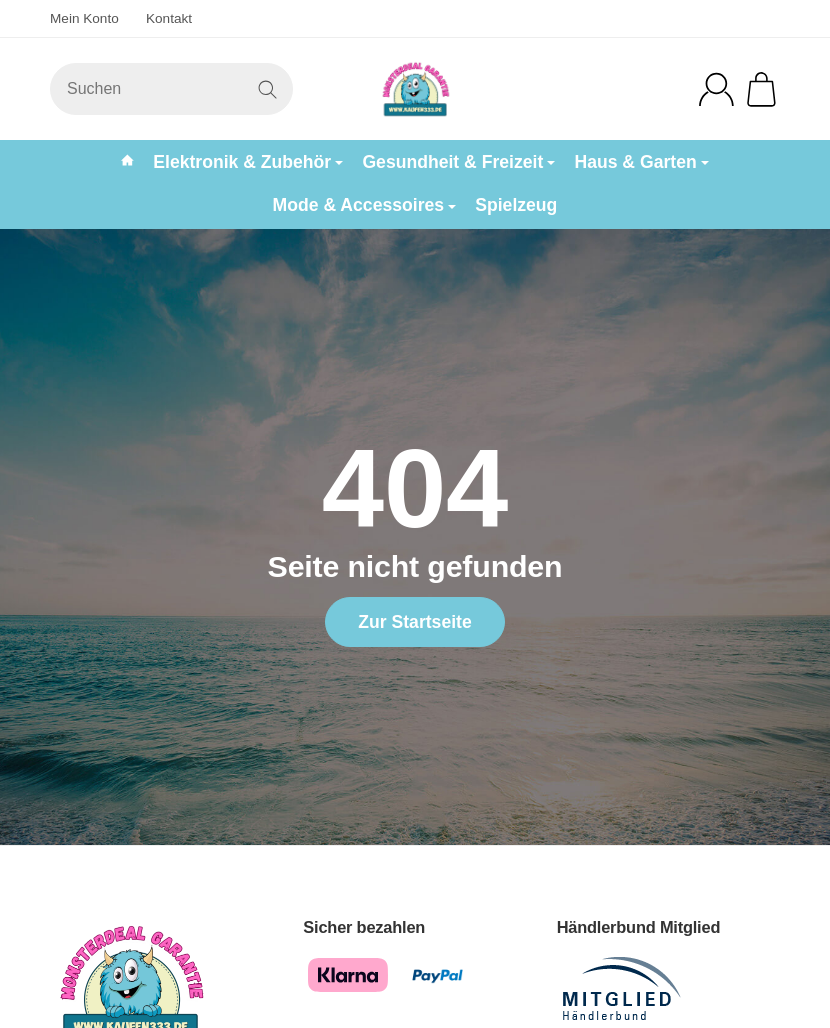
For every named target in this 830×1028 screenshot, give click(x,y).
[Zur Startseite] (415, 89)
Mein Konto (84, 18)
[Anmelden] (716, 89)
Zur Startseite (414, 622)
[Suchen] (171, 89)
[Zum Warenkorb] (761, 89)
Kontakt (169, 18)
